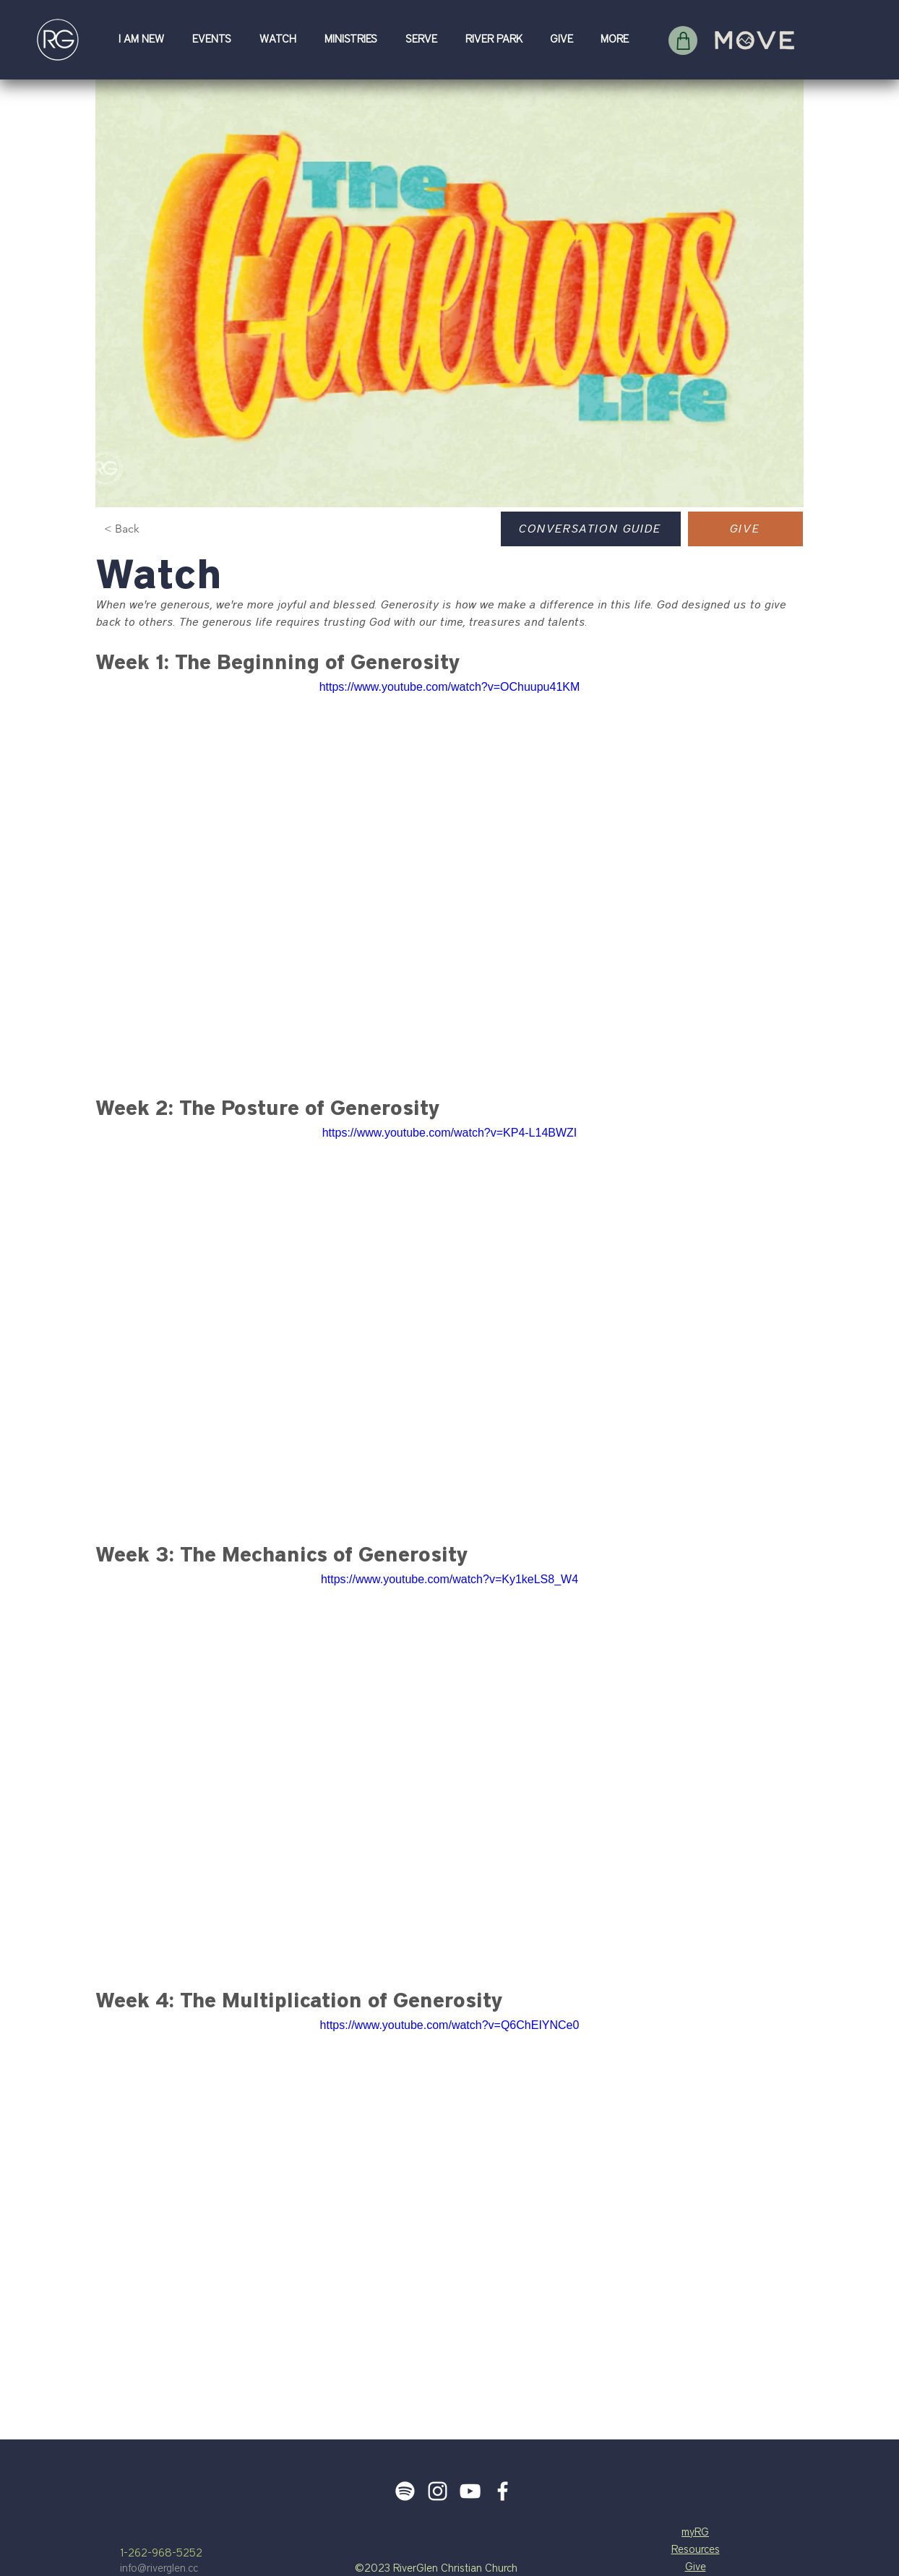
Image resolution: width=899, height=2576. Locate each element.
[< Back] (144, 528)
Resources (695, 2549)
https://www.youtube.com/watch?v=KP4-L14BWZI (449, 1133)
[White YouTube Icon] (470, 2491)
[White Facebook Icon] (502, 2491)
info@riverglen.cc (159, 2568)
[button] (144, 39)
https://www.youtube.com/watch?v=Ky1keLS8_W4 (449, 1579)
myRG (695, 2532)
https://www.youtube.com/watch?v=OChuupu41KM (449, 687)
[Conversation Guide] (591, 529)
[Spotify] (405, 2491)
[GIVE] (745, 529)
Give (695, 2567)
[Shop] (682, 40)
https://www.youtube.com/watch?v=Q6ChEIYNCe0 (450, 2025)
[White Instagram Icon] (437, 2491)
